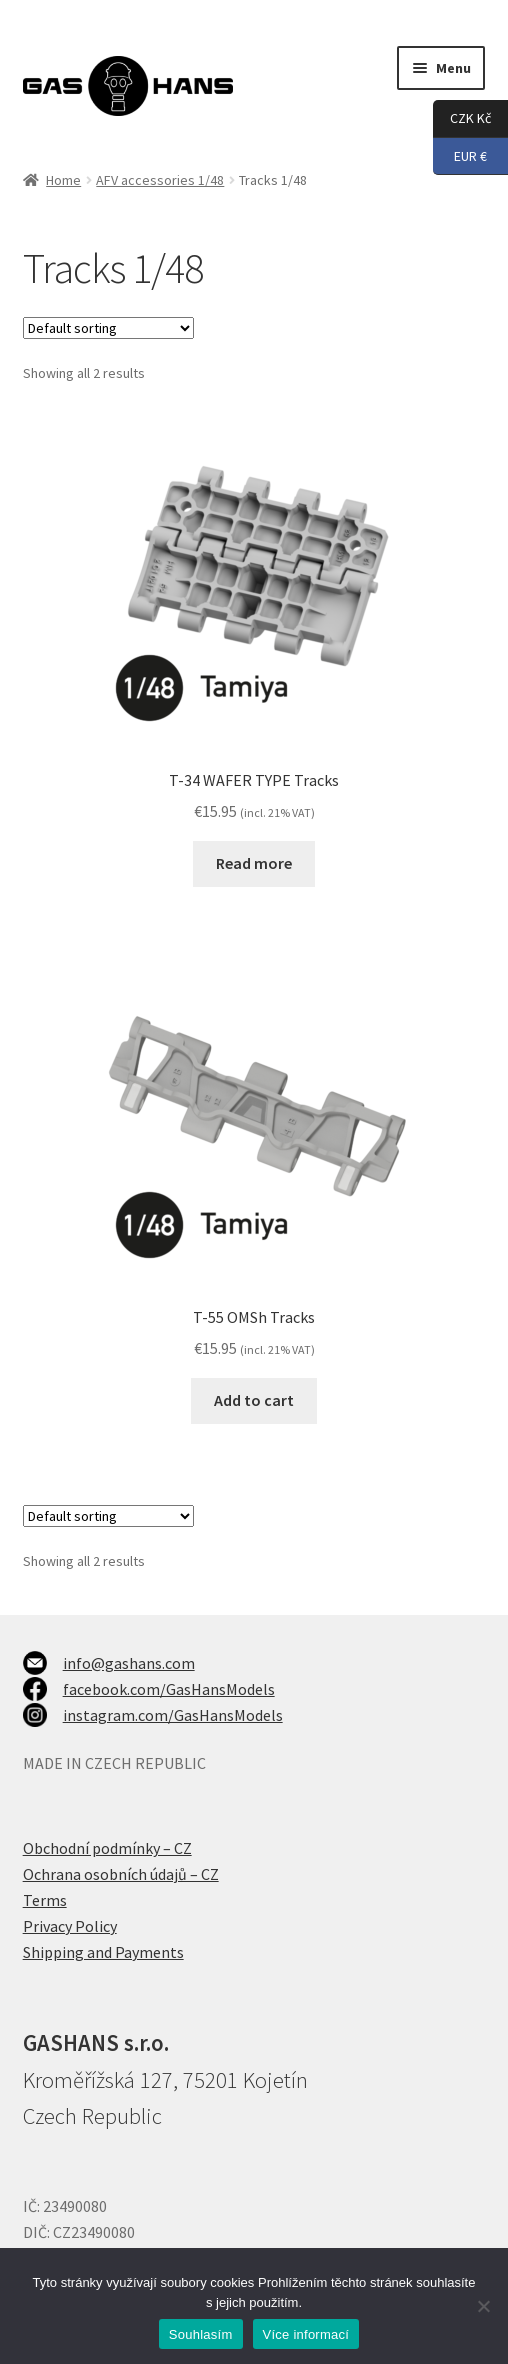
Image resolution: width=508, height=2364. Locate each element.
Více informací (306, 2334)
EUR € (460, 157)
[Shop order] (108, 328)
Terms (45, 1900)
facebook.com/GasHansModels (169, 1689)
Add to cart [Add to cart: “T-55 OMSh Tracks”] (254, 1400)
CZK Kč (462, 119)
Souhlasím (201, 2334)
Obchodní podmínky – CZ (107, 1848)
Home (63, 180)
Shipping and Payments (103, 1952)
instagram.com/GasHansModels (173, 1715)
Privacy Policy (70, 1926)
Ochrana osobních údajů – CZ (121, 1874)
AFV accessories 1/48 (160, 180)
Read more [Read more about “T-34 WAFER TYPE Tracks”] (254, 863)
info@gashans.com (129, 1663)
